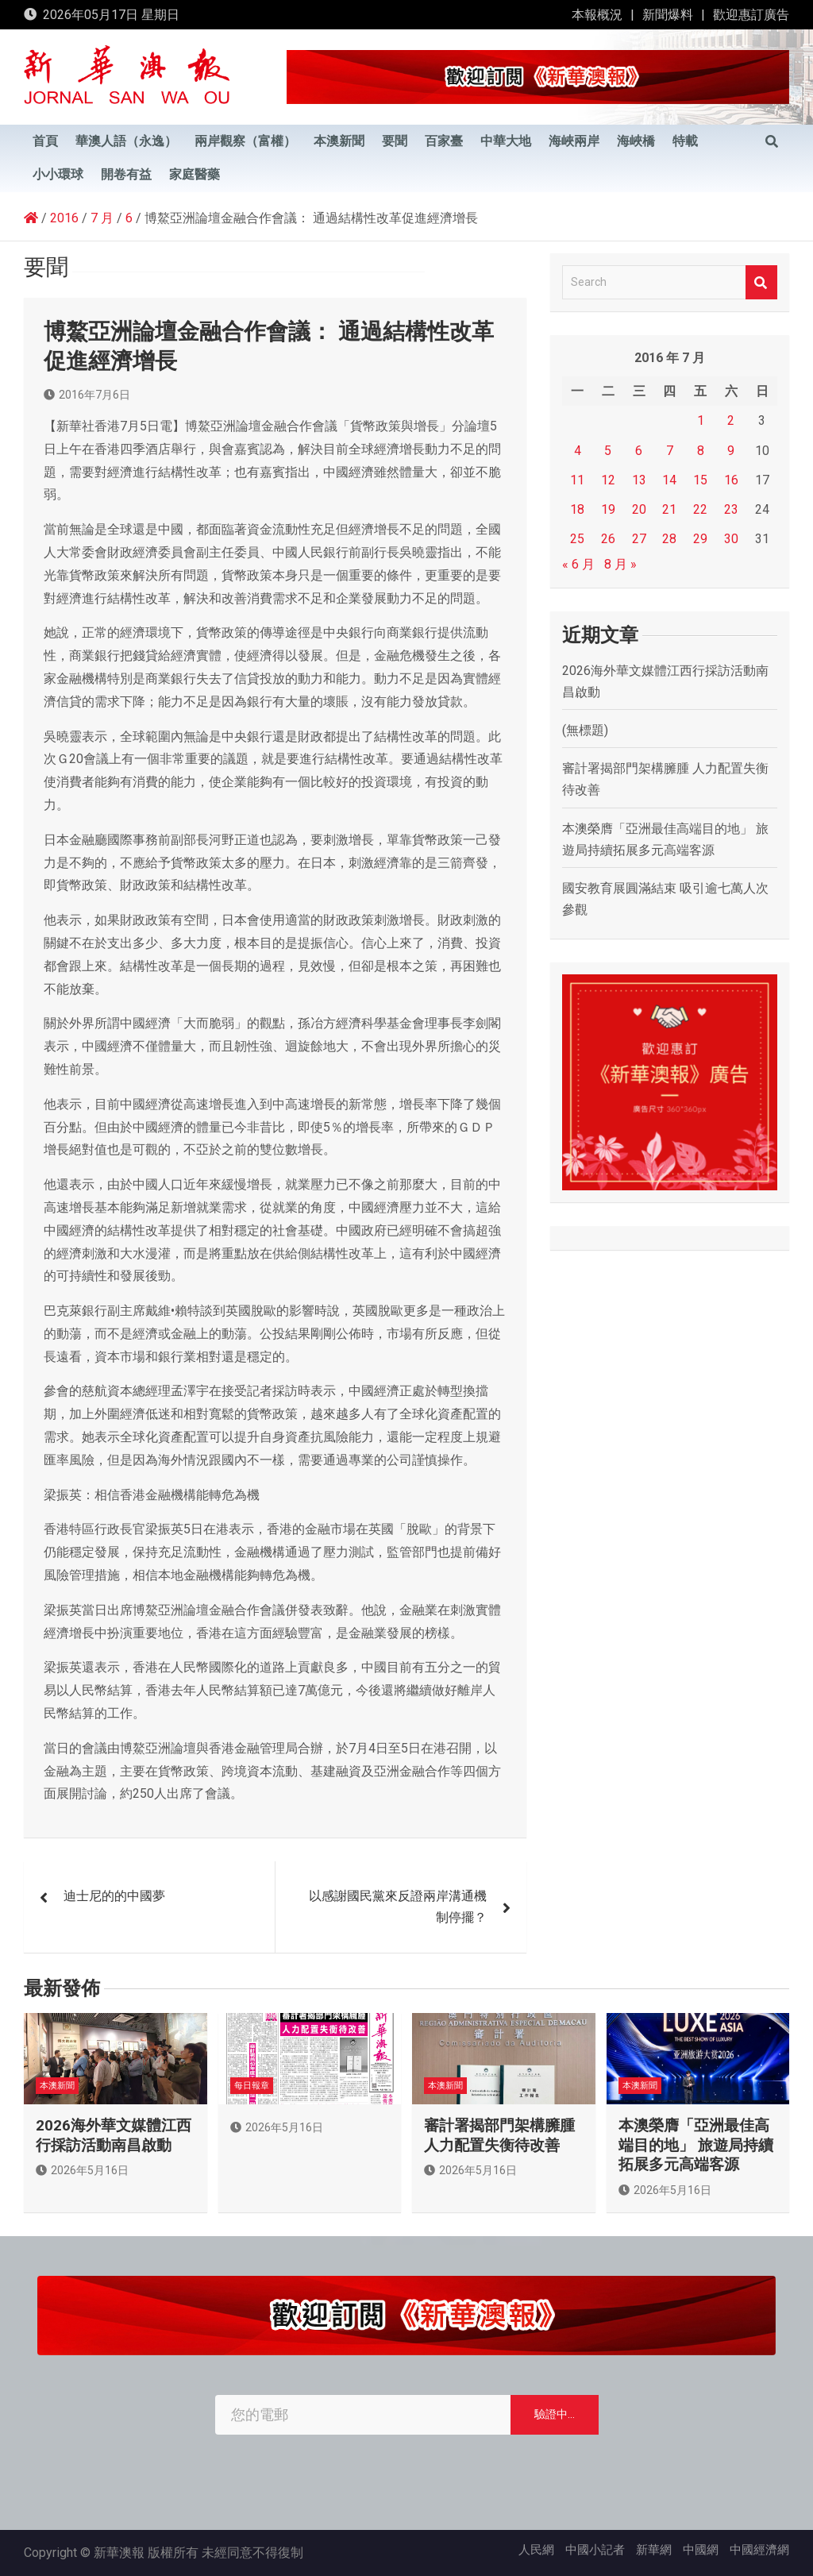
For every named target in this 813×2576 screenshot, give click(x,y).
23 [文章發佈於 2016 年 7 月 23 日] (731, 509)
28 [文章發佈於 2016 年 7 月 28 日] (669, 538)
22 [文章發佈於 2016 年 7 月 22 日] (700, 509)
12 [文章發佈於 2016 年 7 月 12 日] (608, 480)
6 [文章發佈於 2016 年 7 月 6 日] (638, 450)
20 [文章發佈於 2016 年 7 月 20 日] (639, 509)
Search (761, 282)
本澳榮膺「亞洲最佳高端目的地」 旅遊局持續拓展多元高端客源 (695, 2144)
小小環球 (58, 175)
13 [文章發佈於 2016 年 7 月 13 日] (639, 480)
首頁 (45, 141)
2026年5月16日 (82, 2170)
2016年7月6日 (87, 394)
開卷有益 (126, 175)
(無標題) (585, 730)
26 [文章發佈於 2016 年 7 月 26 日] (608, 538)
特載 (685, 141)
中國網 (701, 2550)
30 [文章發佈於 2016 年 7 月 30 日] (731, 538)
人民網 (536, 2550)
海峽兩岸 (574, 141)
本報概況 (597, 14)
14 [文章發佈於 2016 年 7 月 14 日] (669, 480)
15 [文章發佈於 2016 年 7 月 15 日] (700, 480)
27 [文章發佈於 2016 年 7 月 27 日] (639, 538)
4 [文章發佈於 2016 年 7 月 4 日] (577, 450)
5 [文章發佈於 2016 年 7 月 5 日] (607, 450)
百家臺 (444, 141)
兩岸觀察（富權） (245, 141)
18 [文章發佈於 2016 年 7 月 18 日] (577, 509)
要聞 (394, 141)
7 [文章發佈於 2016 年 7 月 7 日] (669, 450)
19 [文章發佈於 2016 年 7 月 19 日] (608, 509)
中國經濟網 (759, 2550)
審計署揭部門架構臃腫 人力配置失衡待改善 (499, 2135)
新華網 (654, 2550)
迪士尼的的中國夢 (114, 1895)
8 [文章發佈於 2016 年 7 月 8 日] (700, 450)
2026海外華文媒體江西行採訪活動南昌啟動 (113, 2135)
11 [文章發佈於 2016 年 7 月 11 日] (577, 480)
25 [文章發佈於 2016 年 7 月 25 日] (577, 538)
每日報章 (251, 2085)
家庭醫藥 (194, 175)
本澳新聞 (339, 141)
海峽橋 (636, 141)
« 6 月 (578, 564)
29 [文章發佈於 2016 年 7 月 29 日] (700, 538)
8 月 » (620, 564)
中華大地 (505, 141)
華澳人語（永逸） (126, 141)
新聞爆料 (667, 14)
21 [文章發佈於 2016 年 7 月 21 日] (669, 509)
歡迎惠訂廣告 (751, 14)
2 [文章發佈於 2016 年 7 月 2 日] (730, 420)
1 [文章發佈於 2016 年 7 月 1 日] (700, 420)
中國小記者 (595, 2550)
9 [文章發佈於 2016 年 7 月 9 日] (730, 450)
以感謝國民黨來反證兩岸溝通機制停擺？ (398, 1906)
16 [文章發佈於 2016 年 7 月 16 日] (731, 480)
